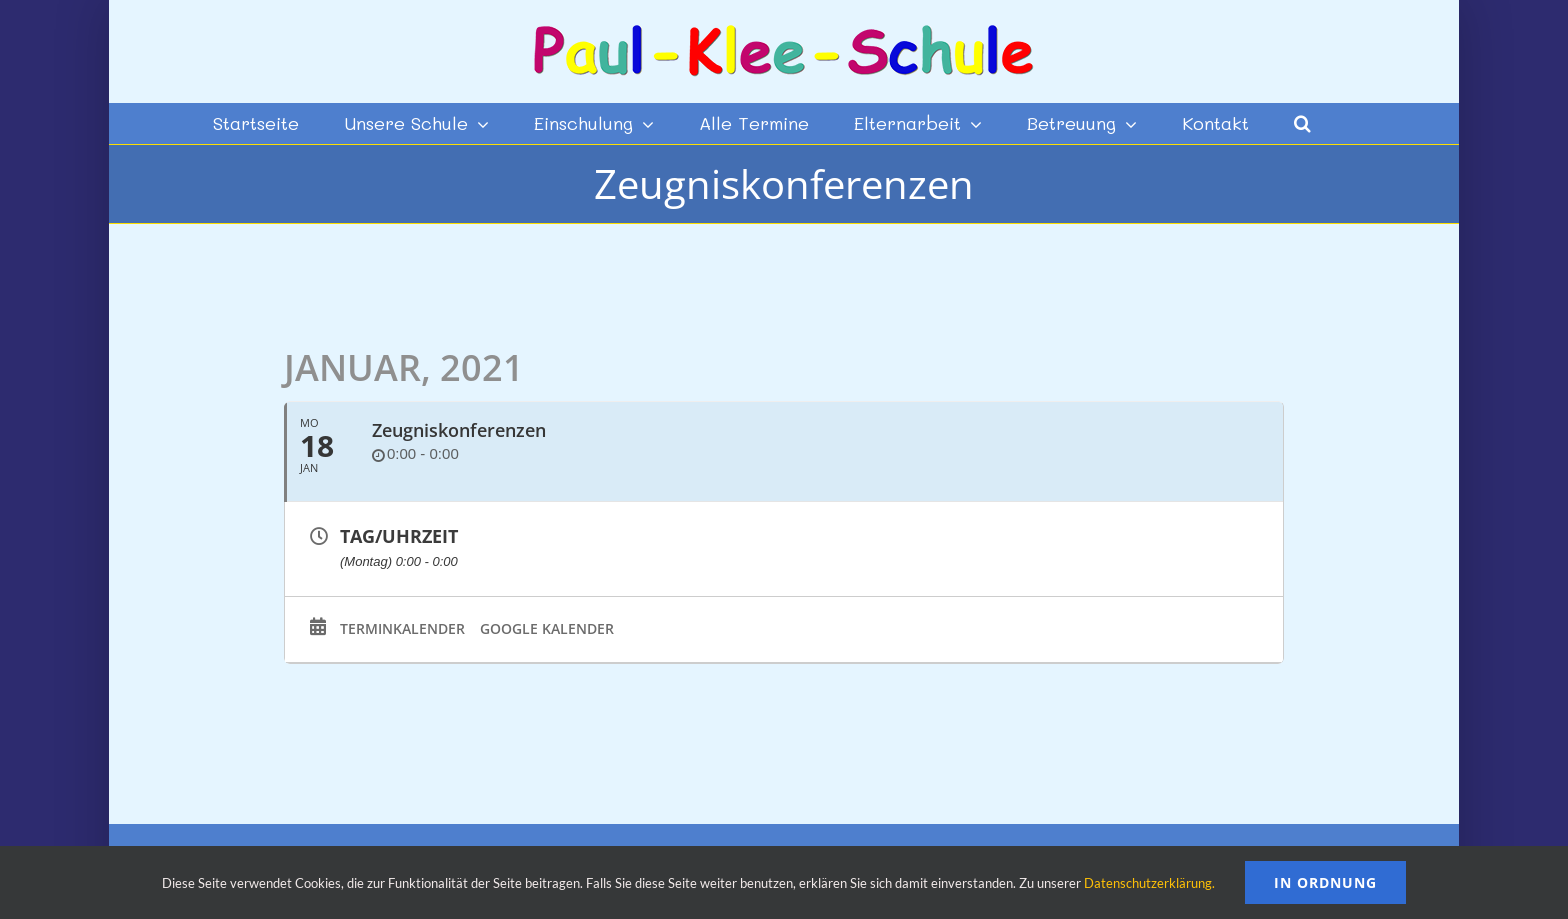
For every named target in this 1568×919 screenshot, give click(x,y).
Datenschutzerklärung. (1149, 883)
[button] (1302, 123)
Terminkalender (402, 629)
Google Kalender (547, 629)
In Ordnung (1325, 882)
